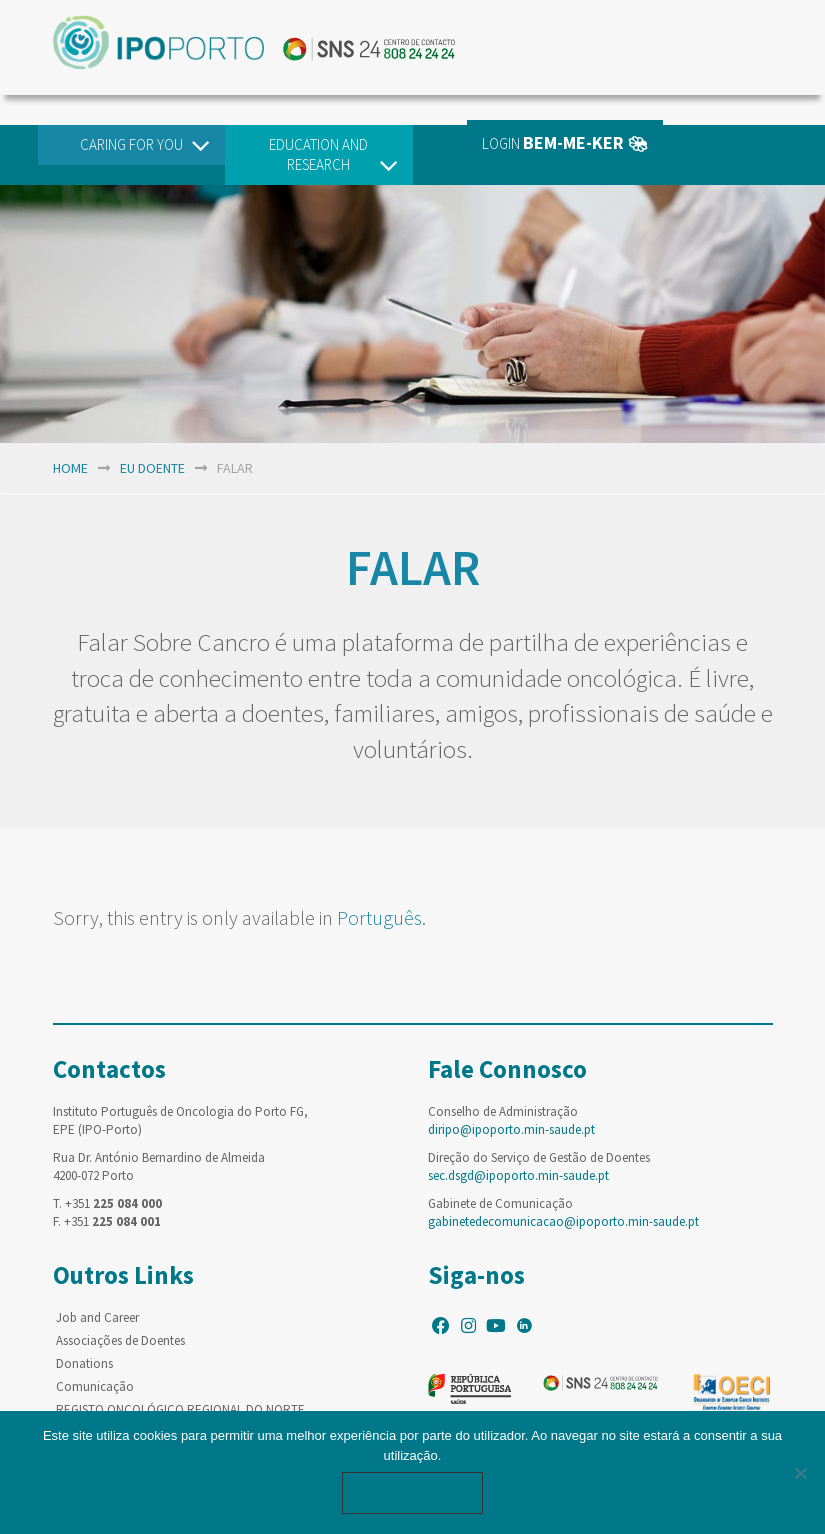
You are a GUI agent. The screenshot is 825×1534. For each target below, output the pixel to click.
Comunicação (95, 1386)
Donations (84, 1363)
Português (379, 917)
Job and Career (97, 1317)
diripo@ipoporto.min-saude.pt (511, 1129)
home (70, 468)
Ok (413, 1492)
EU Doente (152, 468)
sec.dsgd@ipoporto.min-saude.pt (518, 1175)
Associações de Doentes (120, 1340)
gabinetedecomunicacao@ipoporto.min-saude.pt (563, 1221)
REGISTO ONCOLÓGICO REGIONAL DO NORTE (180, 1409)
